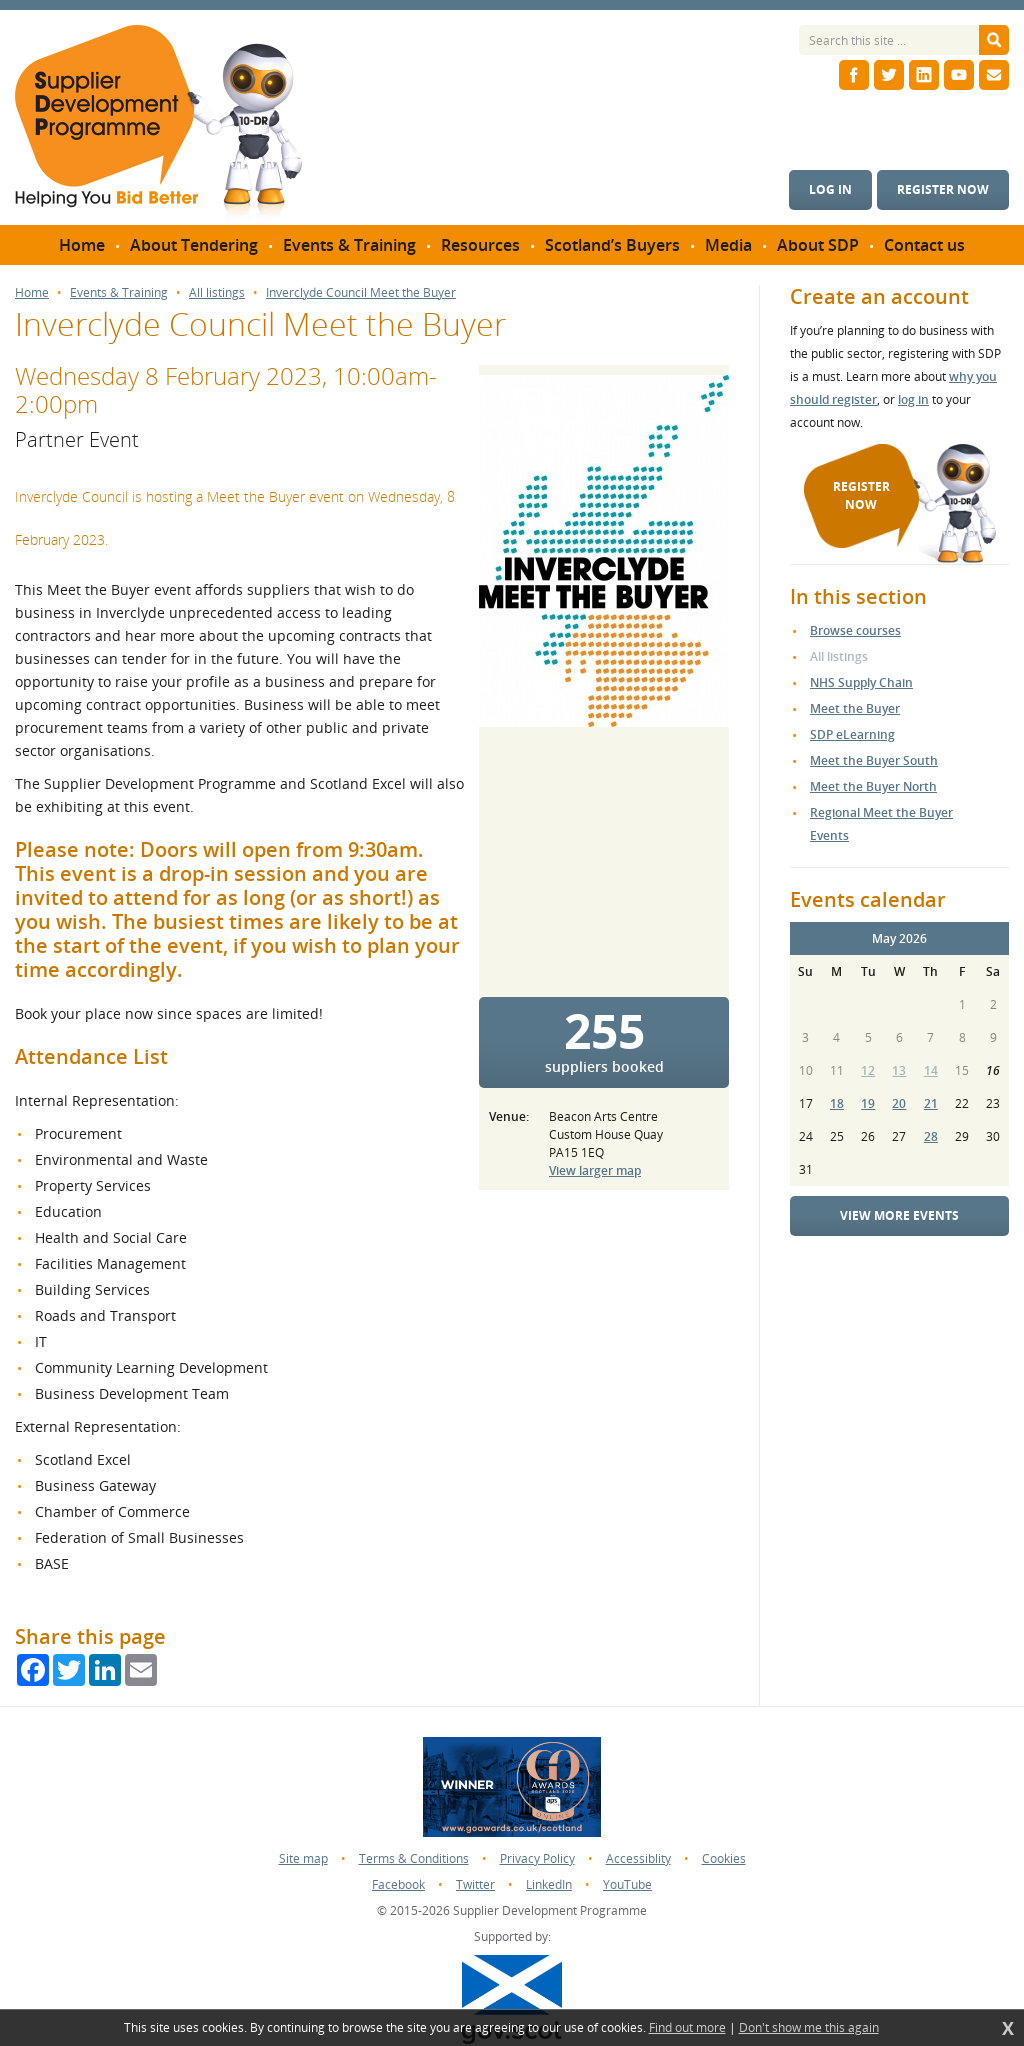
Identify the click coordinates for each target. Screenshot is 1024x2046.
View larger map (595, 1170)
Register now (943, 189)
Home (32, 293)
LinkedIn (549, 1884)
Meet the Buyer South (874, 760)
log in (913, 399)
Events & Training (119, 293)
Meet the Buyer (855, 708)
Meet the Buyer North (873, 786)
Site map (303, 1858)
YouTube (627, 1884)
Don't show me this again (809, 2028)
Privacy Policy (537, 1858)
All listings (217, 293)
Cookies (724, 1858)
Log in (830, 189)
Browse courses (855, 630)
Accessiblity (638, 1858)
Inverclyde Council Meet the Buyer (361, 293)
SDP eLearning (852, 734)
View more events (899, 1215)
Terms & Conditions (414, 1858)
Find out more (687, 2028)
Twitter (475, 1884)
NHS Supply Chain (861, 682)
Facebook (398, 1884)
